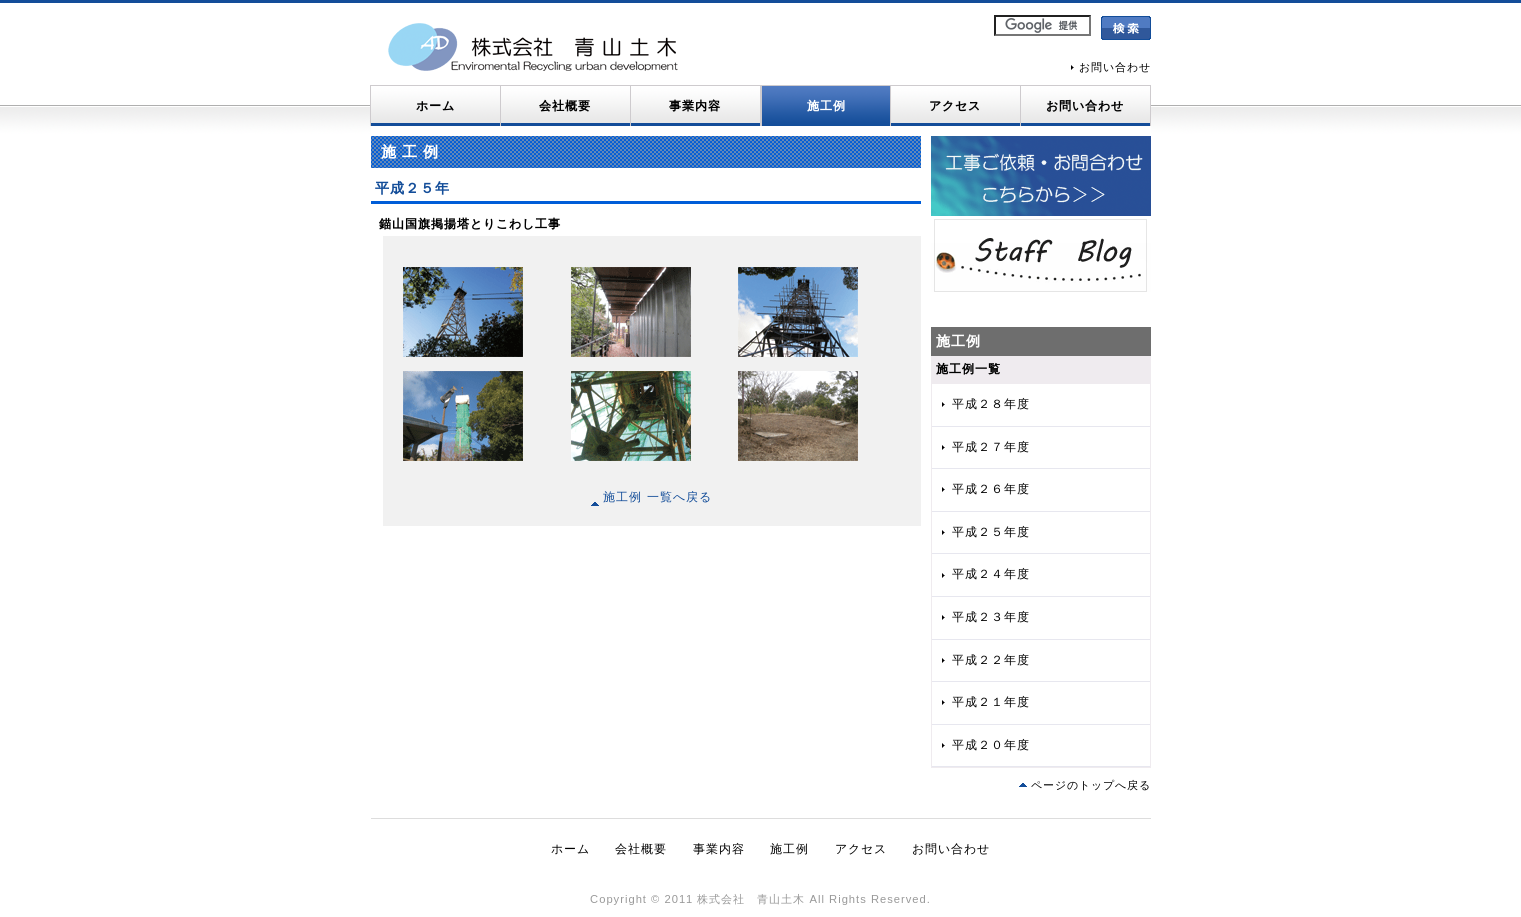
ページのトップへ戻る (1091, 785)
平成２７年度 (991, 447)
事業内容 (695, 106)
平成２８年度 (991, 404)
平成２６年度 (991, 489)
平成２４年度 (991, 574)
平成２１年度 (991, 702)
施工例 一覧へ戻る (651, 497)
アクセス (955, 106)
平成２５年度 (991, 532)
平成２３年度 (991, 617)
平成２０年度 (991, 745)
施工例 (826, 106)
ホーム (435, 106)
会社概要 (565, 106)
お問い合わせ (1115, 67)
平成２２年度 (991, 660)
